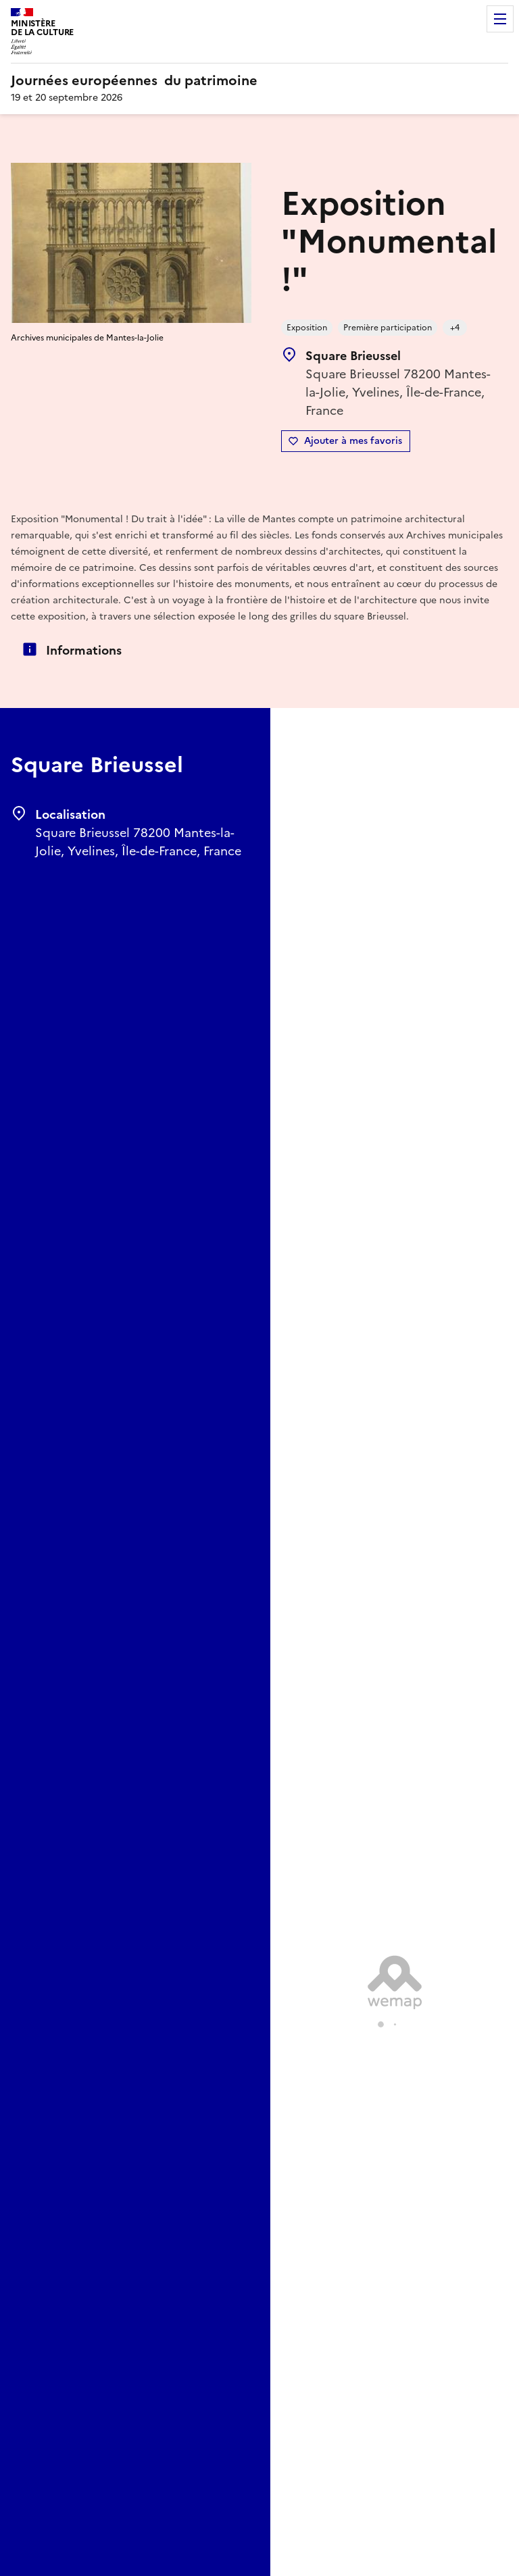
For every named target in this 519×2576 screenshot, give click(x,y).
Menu (500, 18)
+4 (455, 328)
